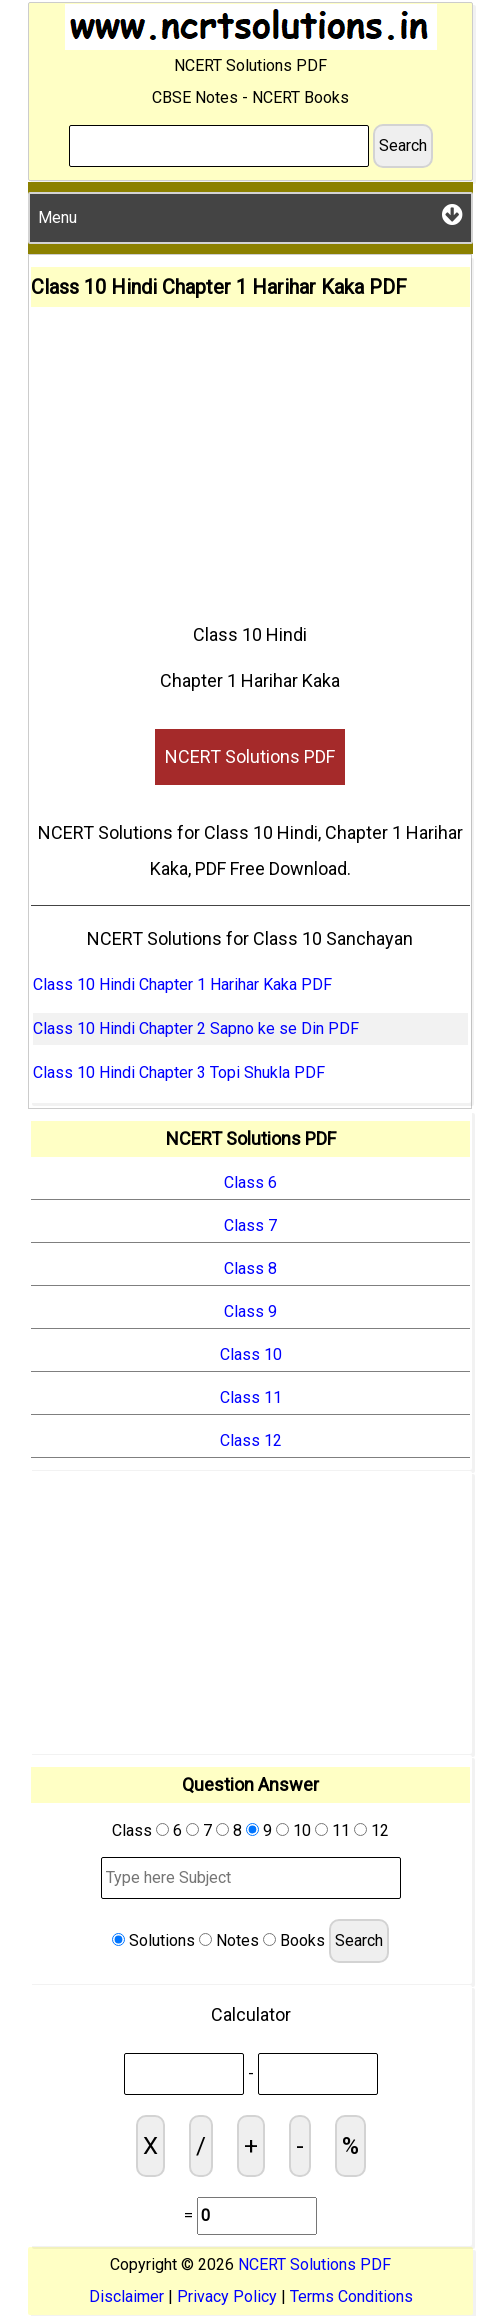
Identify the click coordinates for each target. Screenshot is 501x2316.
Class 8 (250, 1268)
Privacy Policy (227, 2296)
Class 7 (250, 1225)
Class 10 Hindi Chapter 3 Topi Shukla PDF (179, 1072)
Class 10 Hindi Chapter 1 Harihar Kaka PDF (182, 984)
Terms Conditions (351, 2296)
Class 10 (251, 1354)
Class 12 (251, 1440)
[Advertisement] (250, 457)
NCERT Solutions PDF (250, 756)
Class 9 (250, 1311)
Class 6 (250, 1182)
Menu (250, 214)
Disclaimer (126, 2296)
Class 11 (251, 1397)
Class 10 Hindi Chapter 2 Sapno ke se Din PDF (196, 1028)
